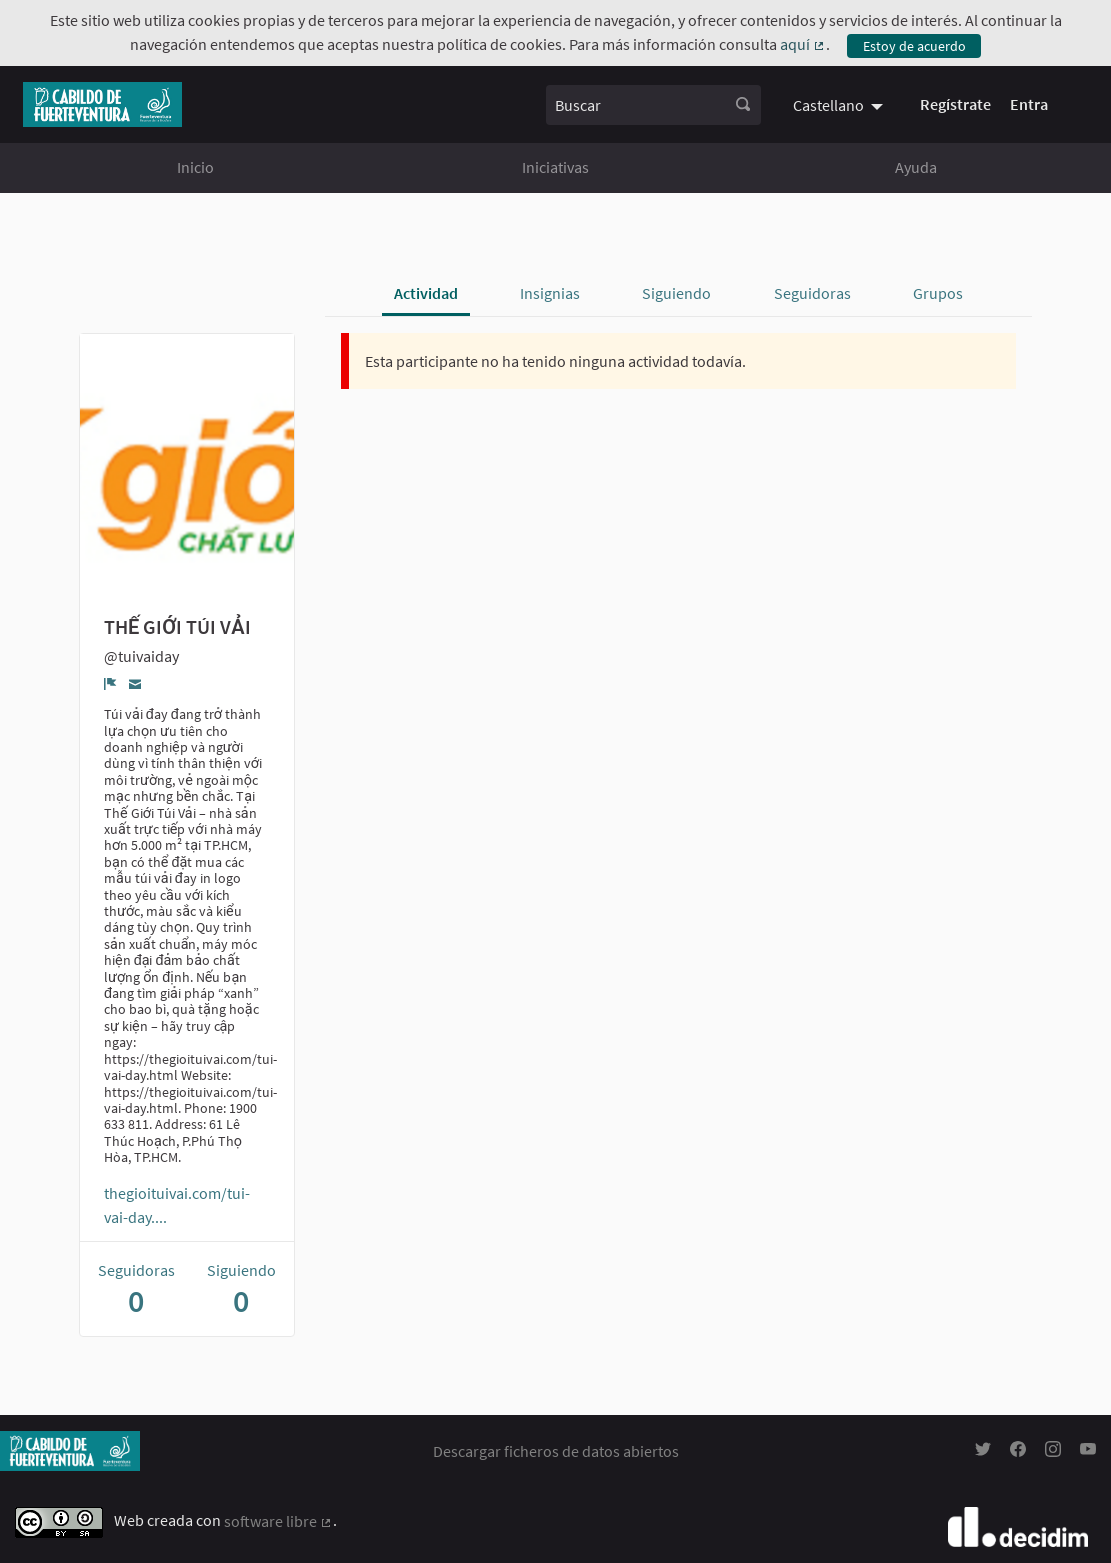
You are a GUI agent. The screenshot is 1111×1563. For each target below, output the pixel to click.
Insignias (550, 293)
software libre (278, 1521)
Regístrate (955, 104)
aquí (803, 44)
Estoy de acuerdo (914, 46)
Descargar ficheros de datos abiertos (556, 1451)
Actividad (426, 293)
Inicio (195, 167)
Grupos (938, 293)
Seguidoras (812, 293)
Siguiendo (676, 293)
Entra (1029, 104)
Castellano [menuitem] (828, 105)
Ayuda (916, 167)
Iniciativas (555, 167)
